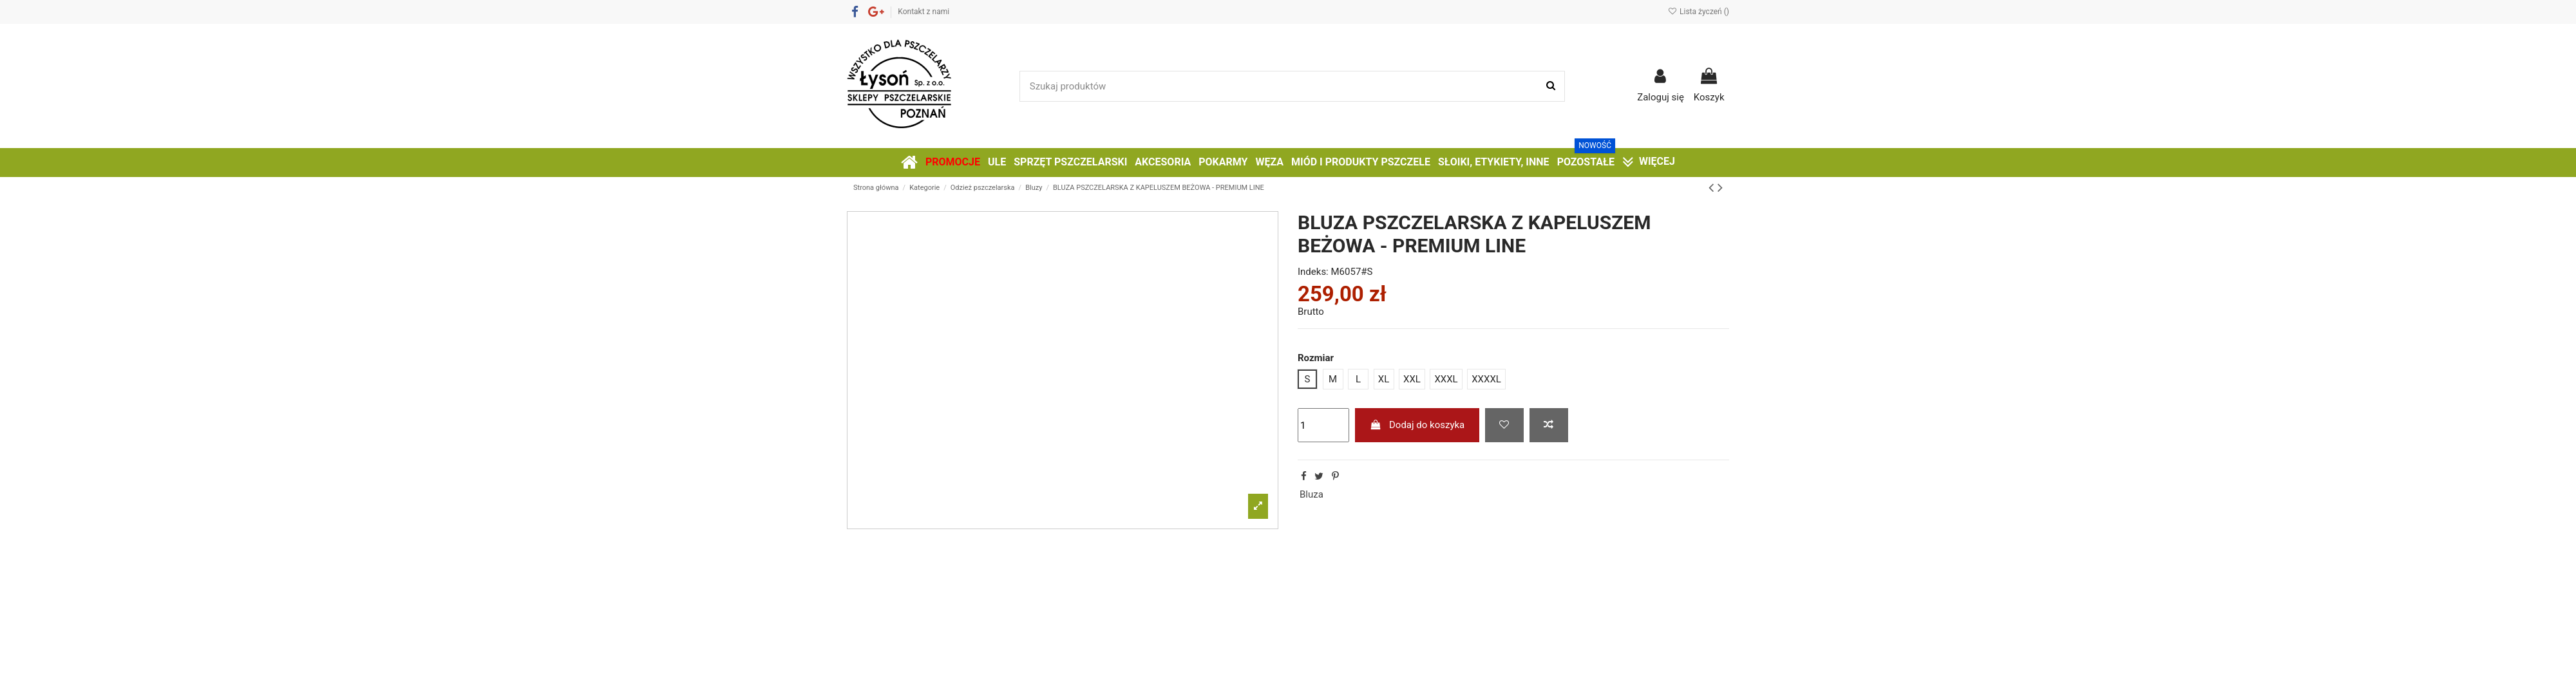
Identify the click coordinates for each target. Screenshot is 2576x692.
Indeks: (1313, 271)
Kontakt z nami (923, 11)
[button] (1585, 162)
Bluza (1311, 494)
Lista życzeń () (1698, 11)
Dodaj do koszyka (1417, 425)
